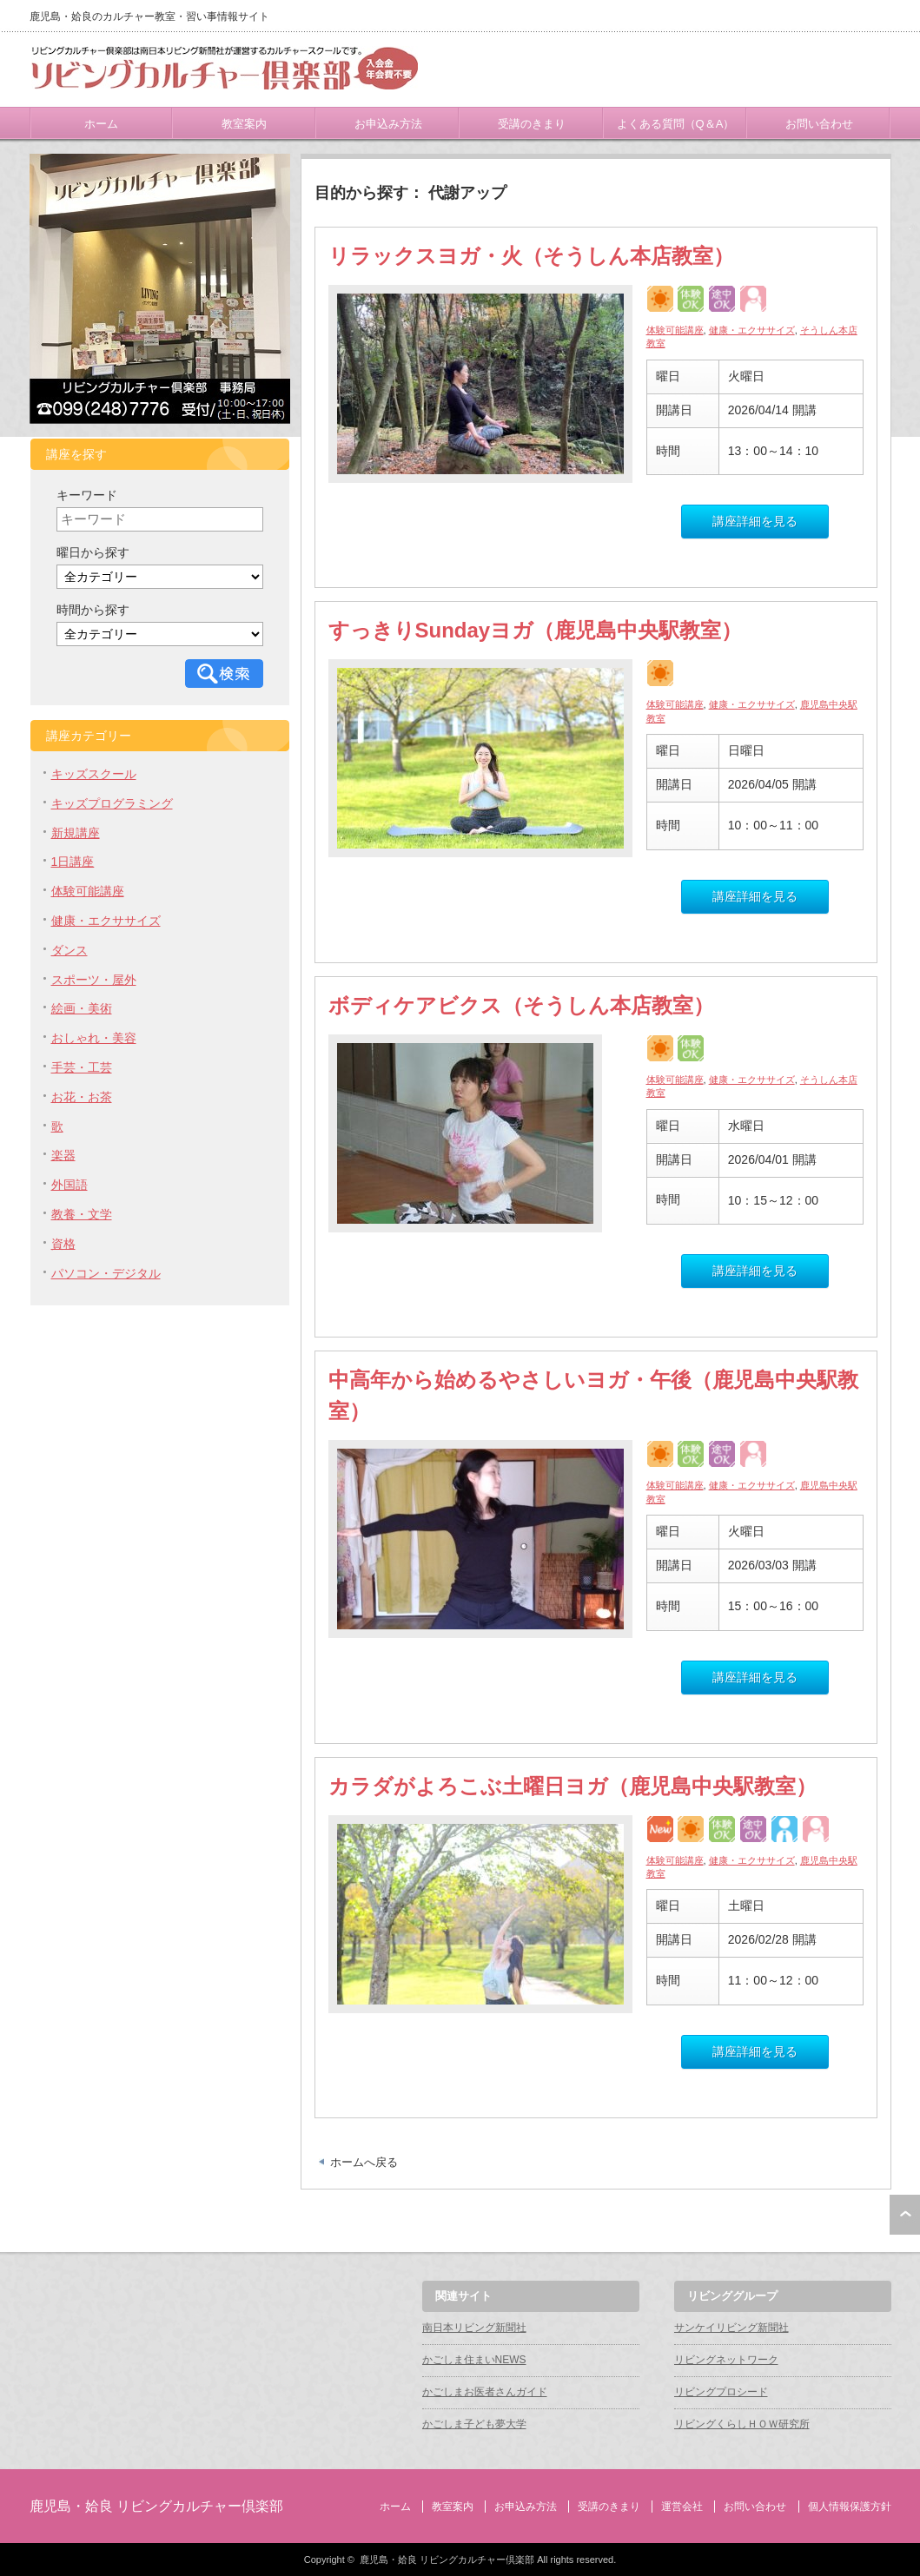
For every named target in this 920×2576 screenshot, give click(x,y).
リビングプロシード (721, 2392)
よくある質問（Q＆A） (676, 123)
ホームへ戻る (364, 2162)
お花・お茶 (81, 1097)
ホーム (101, 123)
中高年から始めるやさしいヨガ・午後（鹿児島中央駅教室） (593, 1395)
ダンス (69, 950)
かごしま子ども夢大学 (474, 2424)
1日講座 (73, 862)
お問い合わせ (819, 123)
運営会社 (682, 2506)
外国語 (69, 1185)
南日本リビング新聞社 (474, 2328)
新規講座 (75, 833)
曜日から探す (92, 552)
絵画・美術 (81, 1008)
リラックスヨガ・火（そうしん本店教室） (531, 256)
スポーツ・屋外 (93, 980)
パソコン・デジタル (106, 1273)
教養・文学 (81, 1214)
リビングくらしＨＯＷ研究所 (742, 2424)
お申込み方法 (388, 123)
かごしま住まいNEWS (474, 2360)
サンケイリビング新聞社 (731, 2328)
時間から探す (92, 610)
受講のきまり (532, 123)
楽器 (63, 1155)
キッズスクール (93, 774)
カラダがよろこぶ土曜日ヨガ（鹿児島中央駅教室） (572, 1786)
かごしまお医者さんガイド (484, 2392)
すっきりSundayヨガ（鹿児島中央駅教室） (535, 630)
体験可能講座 (675, 330)
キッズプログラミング (112, 803)
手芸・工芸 (81, 1067)
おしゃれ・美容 (93, 1038)
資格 (63, 1244)
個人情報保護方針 (849, 2506)
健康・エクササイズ (752, 330)
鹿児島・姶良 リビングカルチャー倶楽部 (156, 2506)
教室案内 (244, 123)
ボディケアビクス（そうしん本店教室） (521, 1005)
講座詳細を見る (755, 521)
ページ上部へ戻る (905, 2215)
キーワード (86, 495)
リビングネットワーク (726, 2360)
